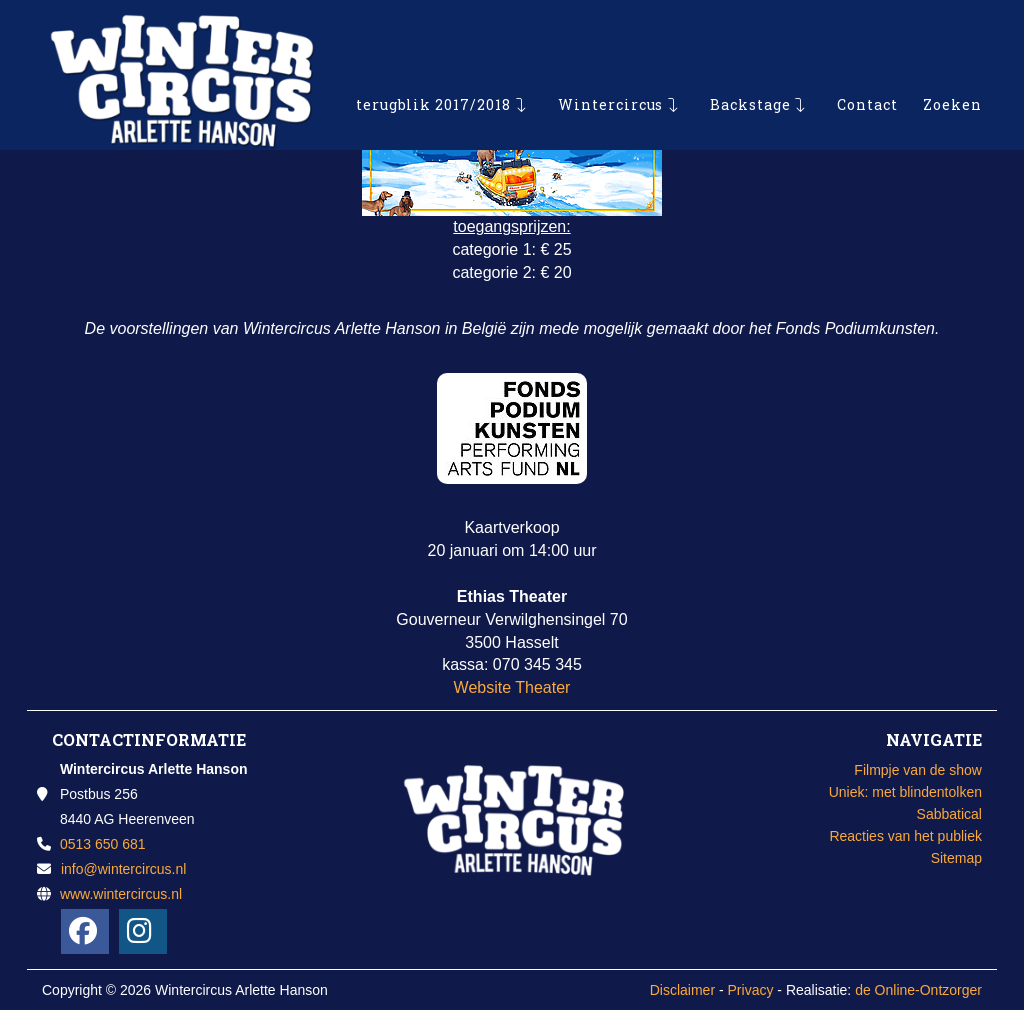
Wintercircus (611, 54)
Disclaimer (682, 990)
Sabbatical (949, 814)
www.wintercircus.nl (121, 894)
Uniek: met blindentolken (905, 792)
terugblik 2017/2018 (434, 54)
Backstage (750, 54)
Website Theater (512, 687)
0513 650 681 (103, 844)
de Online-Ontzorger (918, 990)
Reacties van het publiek (905, 836)
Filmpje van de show (918, 770)
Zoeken (952, 54)
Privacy (751, 990)
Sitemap (956, 858)
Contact (867, 54)
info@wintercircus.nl (123, 869)
